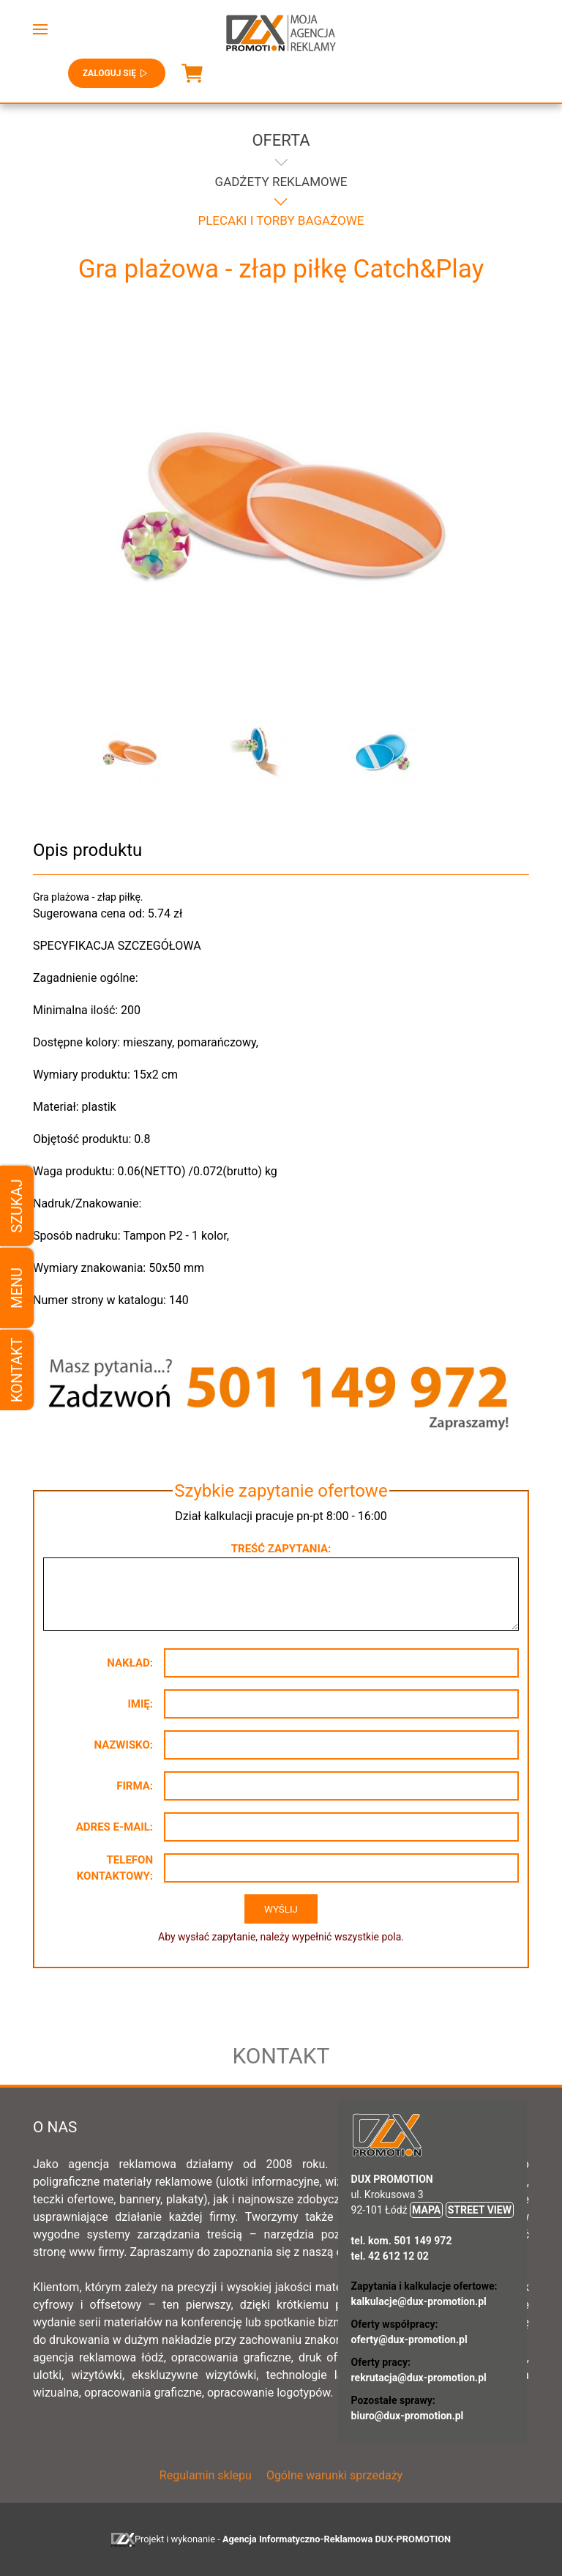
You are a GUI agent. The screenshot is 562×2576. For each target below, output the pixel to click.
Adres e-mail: (114, 1827)
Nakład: (130, 1662)
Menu (17, 1288)
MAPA (426, 2210)
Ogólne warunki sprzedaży (334, 2475)
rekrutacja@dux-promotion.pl (419, 2377)
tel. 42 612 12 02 (390, 2256)
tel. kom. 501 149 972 (401, 2240)
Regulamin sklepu (206, 2475)
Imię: (140, 1703)
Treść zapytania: (281, 1548)
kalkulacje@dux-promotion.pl (419, 2301)
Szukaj (17, 1205)
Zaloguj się (117, 73)
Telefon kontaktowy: (115, 1868)
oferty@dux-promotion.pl (409, 2339)
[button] (40, 29)
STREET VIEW (480, 2210)
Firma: (134, 1786)
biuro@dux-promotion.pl (407, 2415)
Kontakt (17, 1370)
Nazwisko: (123, 1745)
